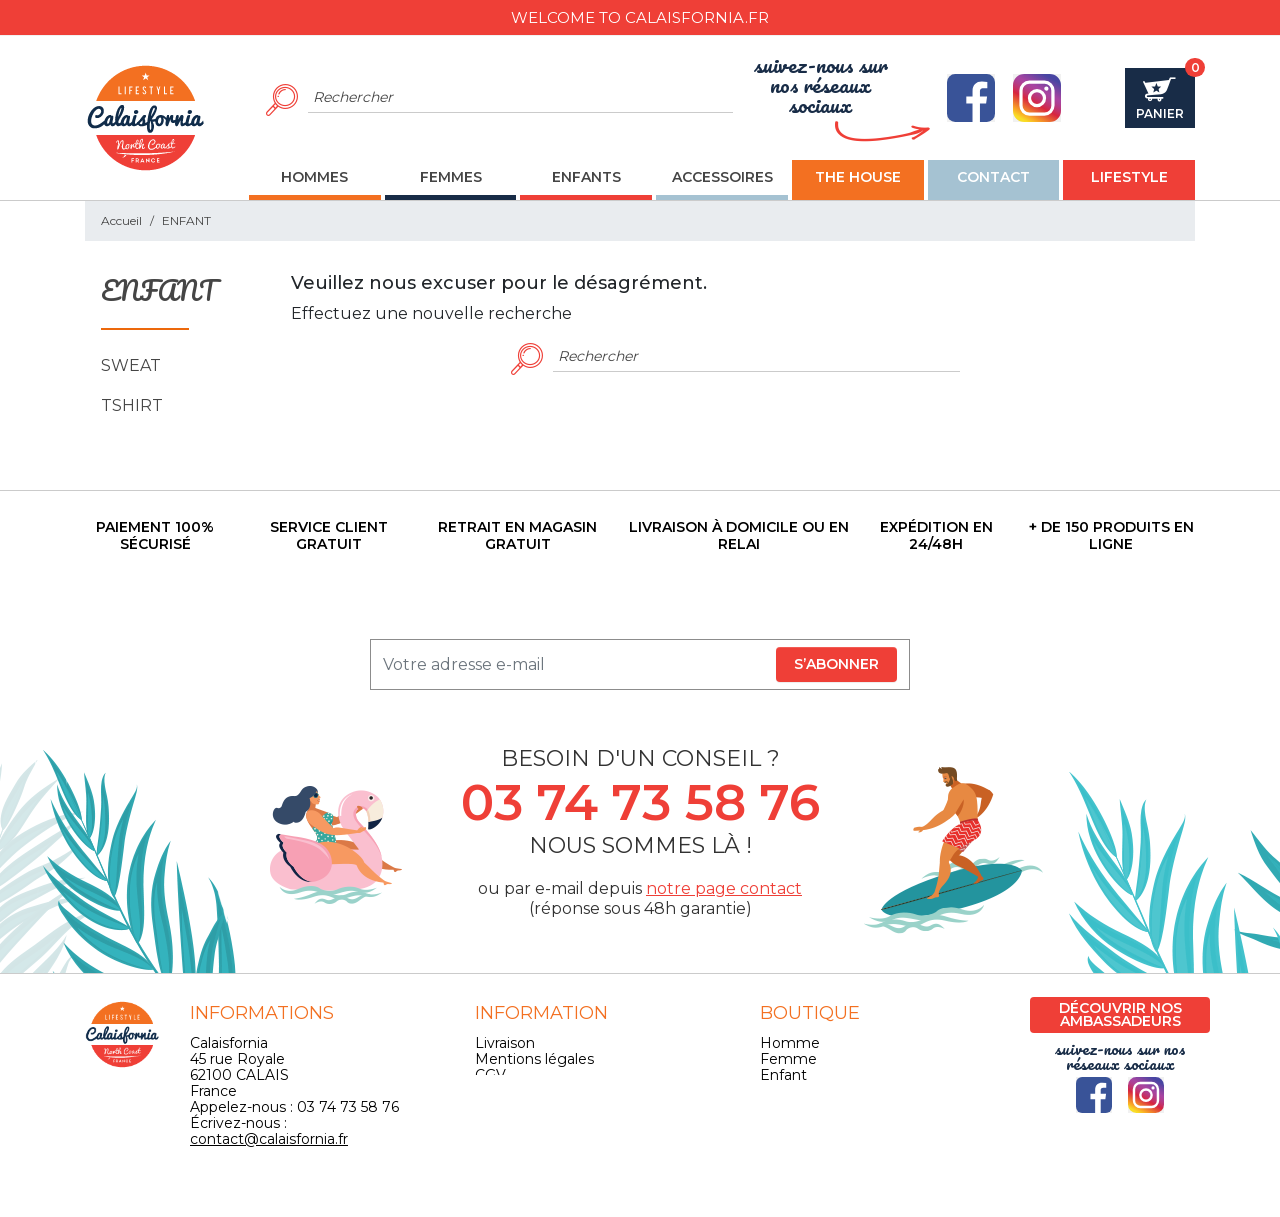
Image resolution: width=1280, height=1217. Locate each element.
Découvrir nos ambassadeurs (1120, 1014)
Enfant (783, 1075)
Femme (788, 1059)
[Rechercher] (520, 98)
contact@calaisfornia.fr (269, 1139)
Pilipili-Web (805, 1193)
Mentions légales (534, 1059)
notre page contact (724, 888)
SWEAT (131, 365)
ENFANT (145, 292)
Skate (780, 1107)
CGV (490, 1075)
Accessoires (801, 1091)
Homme (790, 1043)
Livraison (505, 1043)
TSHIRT (132, 405)
